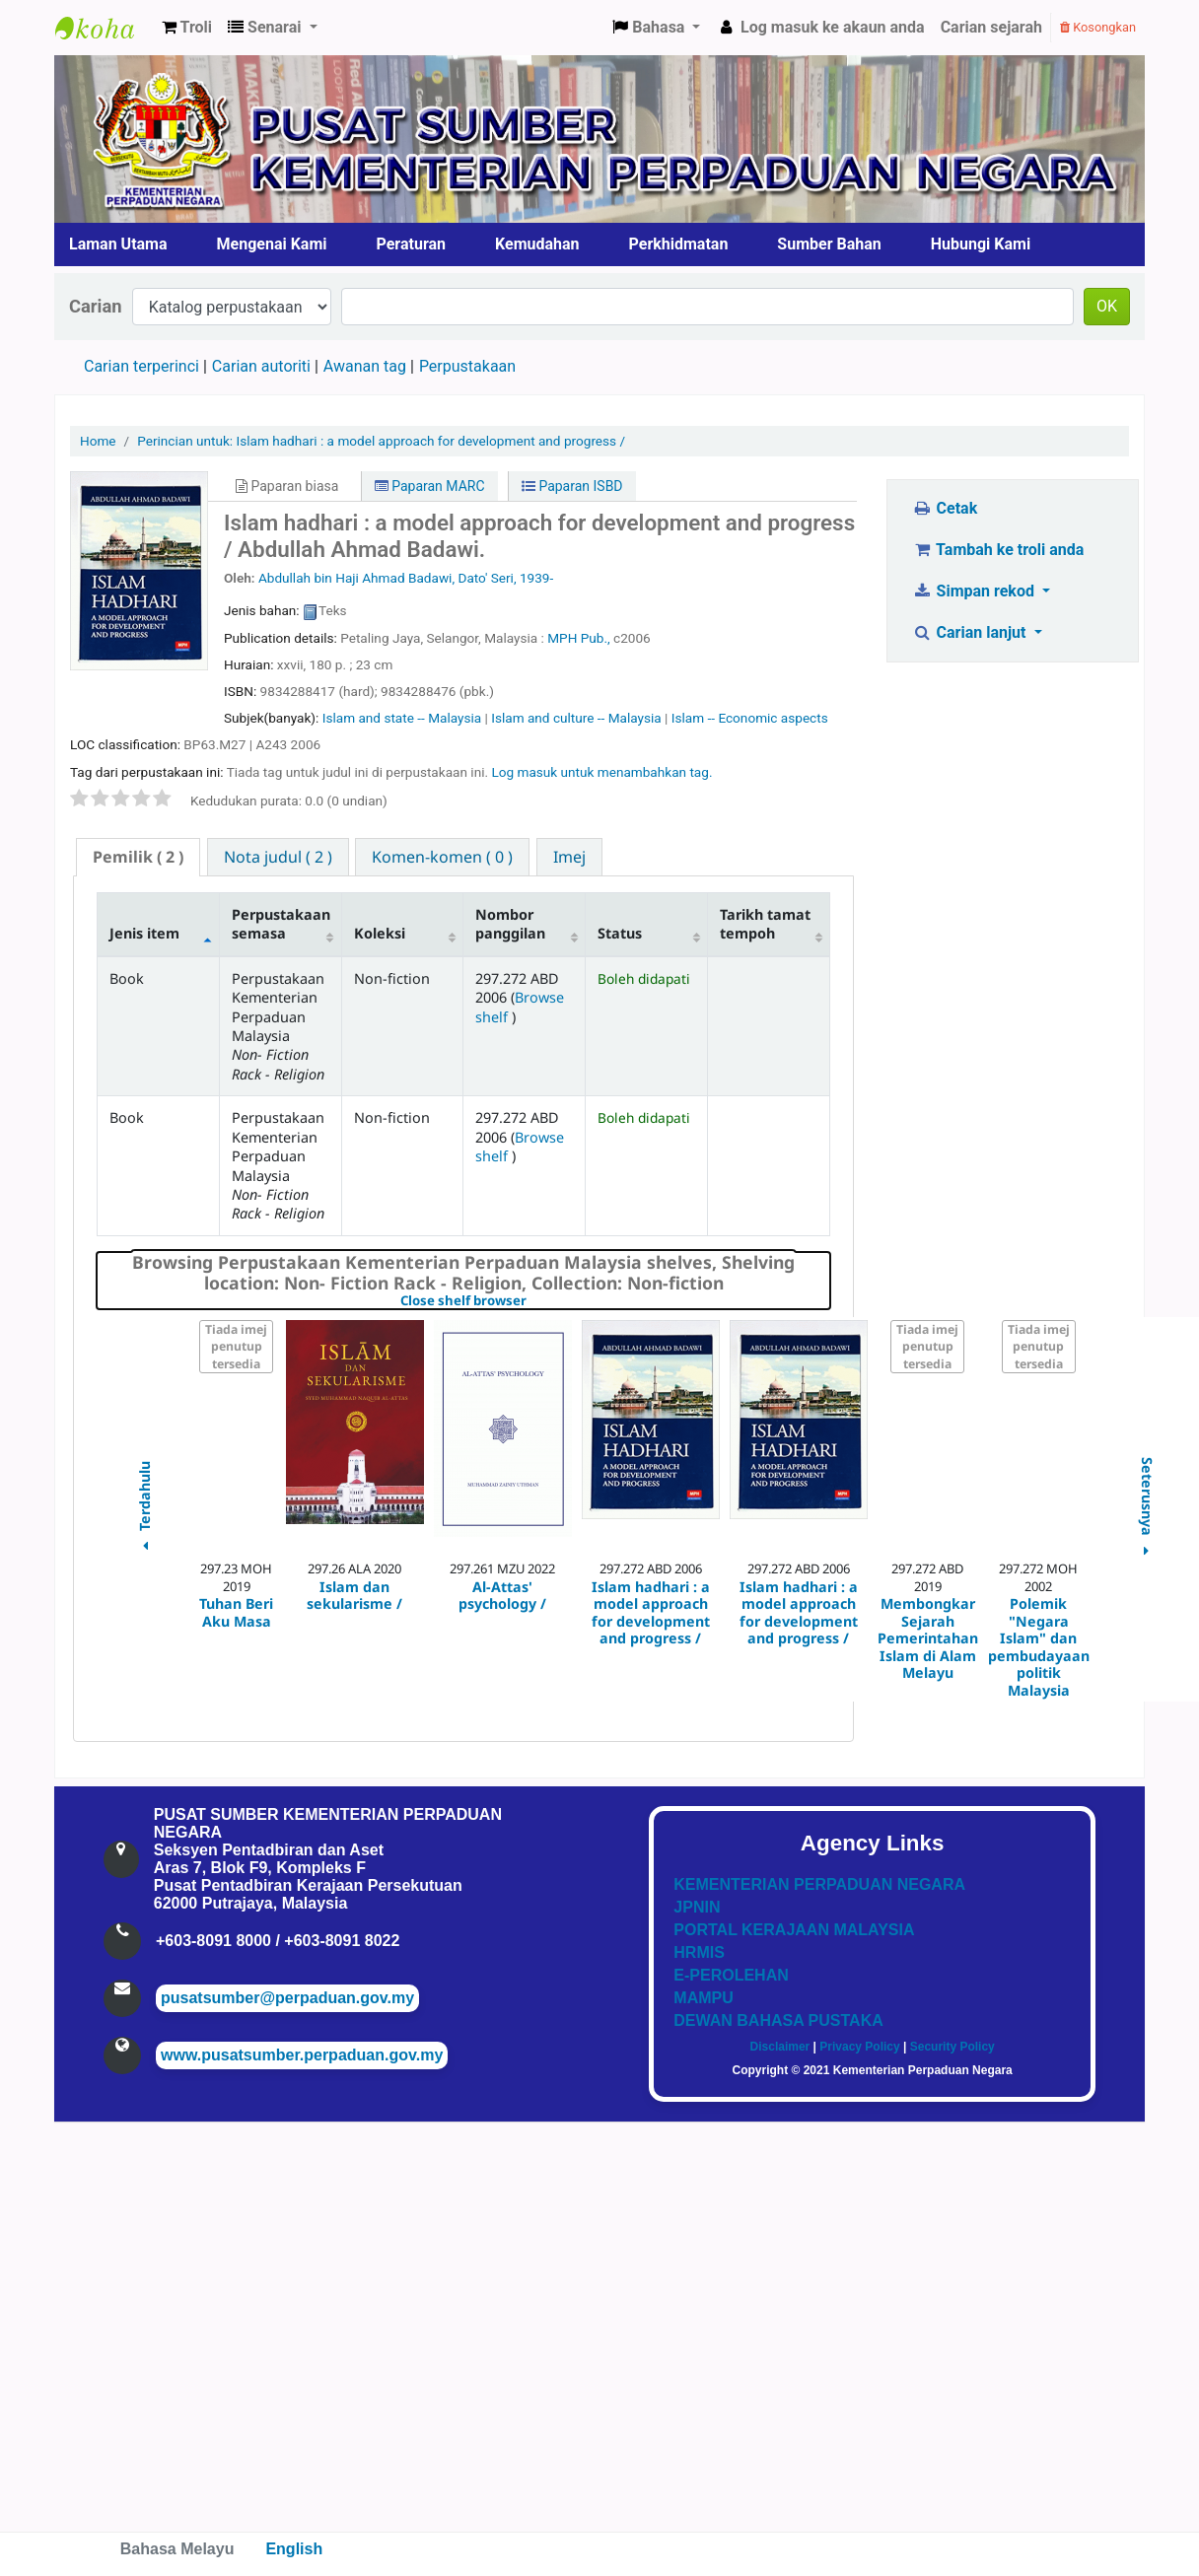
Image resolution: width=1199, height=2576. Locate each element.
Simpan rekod (975, 591)
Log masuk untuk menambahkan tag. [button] (601, 772)
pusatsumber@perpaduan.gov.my (287, 1997)
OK (1106, 306)
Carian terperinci (141, 366)
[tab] (138, 857)
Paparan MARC (430, 486)
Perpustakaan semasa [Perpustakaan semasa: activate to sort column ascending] (281, 923)
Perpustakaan (467, 366)
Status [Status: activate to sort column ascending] (620, 933)
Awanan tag (364, 366)
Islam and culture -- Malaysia (576, 718)
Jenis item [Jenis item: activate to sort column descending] (144, 933)
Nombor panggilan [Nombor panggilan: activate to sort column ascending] (510, 923)
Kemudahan (537, 244)
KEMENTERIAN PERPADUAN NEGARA (819, 1884)
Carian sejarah (991, 27)
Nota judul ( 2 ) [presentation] (278, 857)
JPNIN (696, 1907)
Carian (95, 306)
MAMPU (703, 1997)
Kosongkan (1098, 27)
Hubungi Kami (980, 244)
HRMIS (699, 1952)
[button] (187, 27)
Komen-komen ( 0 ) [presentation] (442, 857)
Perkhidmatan (679, 244)
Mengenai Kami (272, 244)
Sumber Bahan (829, 244)
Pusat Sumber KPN (104, 27)
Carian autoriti (261, 366)
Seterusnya (1146, 1509)
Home (98, 441)
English (293, 2549)
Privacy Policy (859, 2047)
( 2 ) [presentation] (138, 857)
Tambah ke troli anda (998, 549)
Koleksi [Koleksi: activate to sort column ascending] (379, 933)
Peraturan (412, 244)
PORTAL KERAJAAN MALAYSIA (793, 1929)
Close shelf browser (531, 1301)
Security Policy (952, 2047)
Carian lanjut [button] (970, 632)
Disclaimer (780, 2047)
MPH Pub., (578, 638)
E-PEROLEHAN (730, 1975)
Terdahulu (143, 1510)
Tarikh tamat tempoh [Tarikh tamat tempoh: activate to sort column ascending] (765, 923)
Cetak (944, 508)
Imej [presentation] (569, 857)
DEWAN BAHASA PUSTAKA (777, 2020)
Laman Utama (118, 244)
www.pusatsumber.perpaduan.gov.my (302, 2055)
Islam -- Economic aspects (749, 718)
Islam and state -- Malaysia (401, 718)
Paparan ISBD (572, 486)
